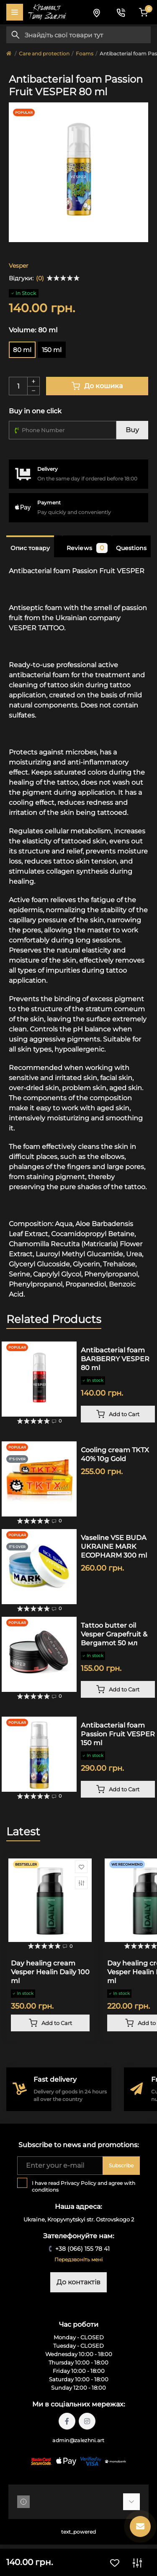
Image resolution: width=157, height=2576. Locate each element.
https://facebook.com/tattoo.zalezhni (67, 2421)
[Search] (15, 34)
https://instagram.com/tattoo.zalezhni (87, 2421)
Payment (49, 502)
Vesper (18, 265)
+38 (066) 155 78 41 (82, 2248)
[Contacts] (120, 12)
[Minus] (33, 391)
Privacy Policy (78, 2183)
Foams (84, 53)
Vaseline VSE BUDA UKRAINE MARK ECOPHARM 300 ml (114, 1546)
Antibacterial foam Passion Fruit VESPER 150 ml (118, 1734)
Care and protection (44, 53)
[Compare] (81, 1883)
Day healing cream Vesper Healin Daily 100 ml (50, 1972)
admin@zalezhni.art (78, 2440)
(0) (40, 278)
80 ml (22, 350)
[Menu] (14, 12)
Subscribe (121, 2165)
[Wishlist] (81, 1867)
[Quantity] (18, 386)
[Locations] (96, 12)
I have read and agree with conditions (83, 2186)
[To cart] (118, 1414)
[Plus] (33, 381)
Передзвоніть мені (78, 2259)
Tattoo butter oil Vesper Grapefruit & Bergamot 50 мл (114, 1634)
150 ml (52, 350)
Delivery (47, 469)
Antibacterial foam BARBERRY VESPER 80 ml (115, 1359)
